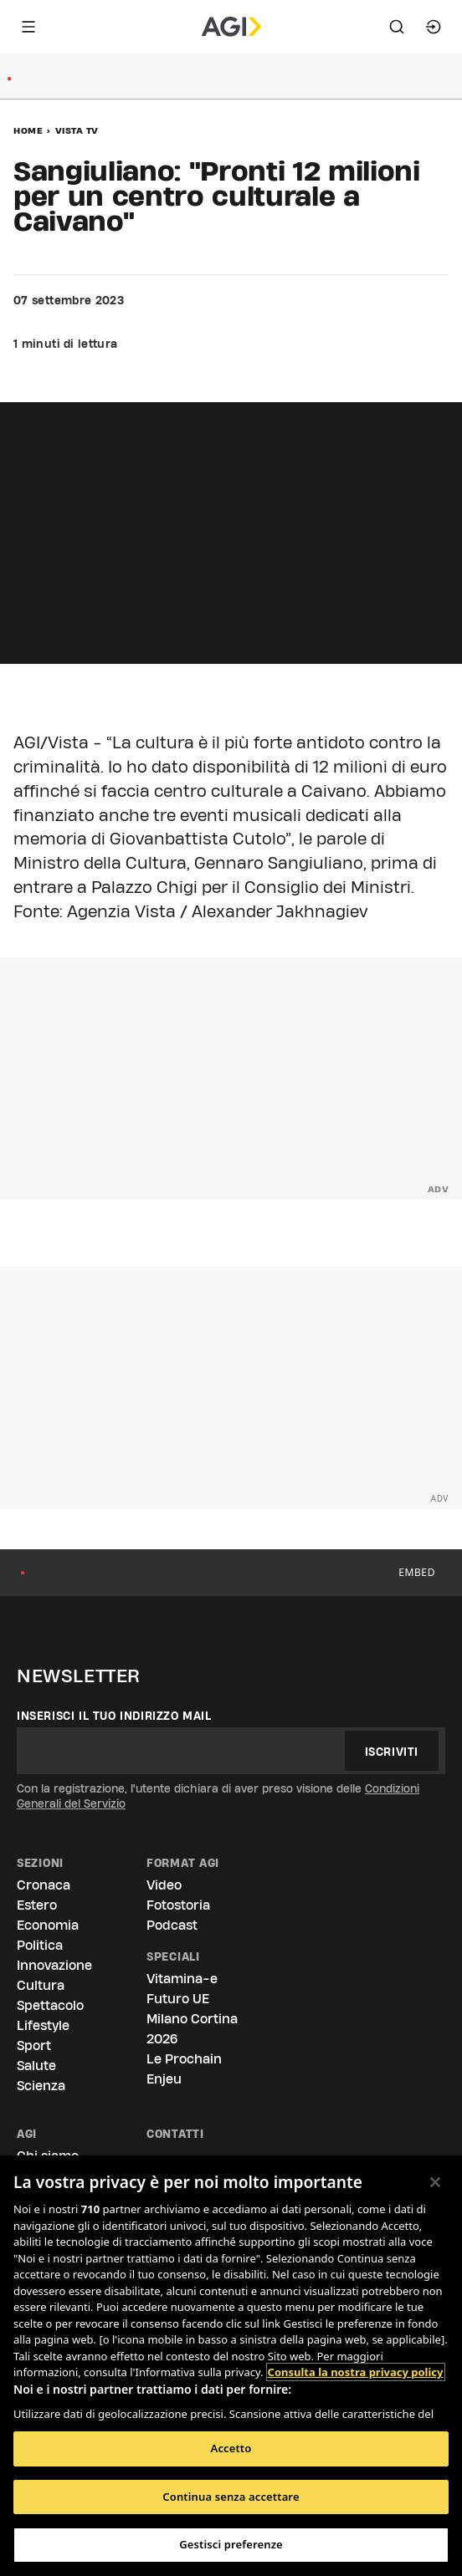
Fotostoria (178, 1905)
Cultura (40, 1985)
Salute (36, 2066)
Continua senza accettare (230, 2496)
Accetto (231, 2448)
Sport (34, 2045)
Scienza (41, 2086)
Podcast (172, 1925)
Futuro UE (177, 1999)
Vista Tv (77, 130)
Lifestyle (43, 2025)
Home (28, 130)
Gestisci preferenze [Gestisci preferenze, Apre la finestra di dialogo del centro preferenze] (231, 2544)
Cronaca (43, 1885)
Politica (40, 1945)
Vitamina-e (182, 1979)
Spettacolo (50, 2005)
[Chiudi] (435, 2182)
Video (164, 1885)
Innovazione (54, 1965)
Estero (37, 1905)
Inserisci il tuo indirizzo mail (114, 1716)
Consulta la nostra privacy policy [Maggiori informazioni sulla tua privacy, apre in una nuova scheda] (356, 2372)
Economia (48, 1925)
